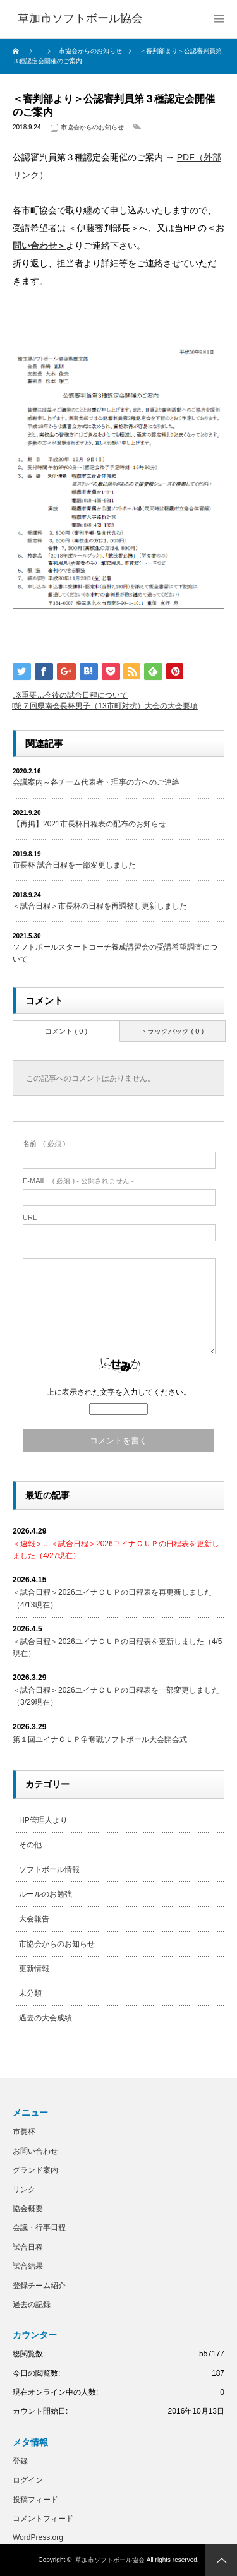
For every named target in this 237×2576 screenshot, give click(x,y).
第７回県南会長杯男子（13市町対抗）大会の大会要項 (106, 705)
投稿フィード (35, 2499)
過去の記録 (32, 2304)
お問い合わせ (35, 2151)
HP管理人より (43, 1820)
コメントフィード (43, 2518)
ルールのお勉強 (45, 1894)
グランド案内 (35, 2170)
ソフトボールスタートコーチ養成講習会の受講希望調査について (115, 953)
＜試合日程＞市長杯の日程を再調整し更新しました (100, 906)
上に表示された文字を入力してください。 (119, 1392)
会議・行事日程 (39, 2227)
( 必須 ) (44, 1143)
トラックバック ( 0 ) (172, 1031)
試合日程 (28, 2247)
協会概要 (28, 2208)
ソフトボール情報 (49, 1869)
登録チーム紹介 (39, 2285)
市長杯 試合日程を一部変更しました (74, 865)
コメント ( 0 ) (66, 1031)
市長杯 (24, 2131)
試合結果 (28, 2266)
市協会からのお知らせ (92, 127)
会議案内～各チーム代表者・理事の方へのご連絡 (96, 782)
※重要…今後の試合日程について (71, 695)
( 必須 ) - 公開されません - (78, 1180)
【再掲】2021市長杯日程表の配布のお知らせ (89, 824)
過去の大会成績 (45, 2017)
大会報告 (34, 1918)
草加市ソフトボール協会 (110, 2559)
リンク (24, 2189)
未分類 (30, 1993)
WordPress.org (38, 2537)
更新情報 (34, 1968)
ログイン (28, 2480)
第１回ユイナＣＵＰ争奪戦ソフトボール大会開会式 (100, 1739)
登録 (20, 2461)
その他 (30, 1844)
